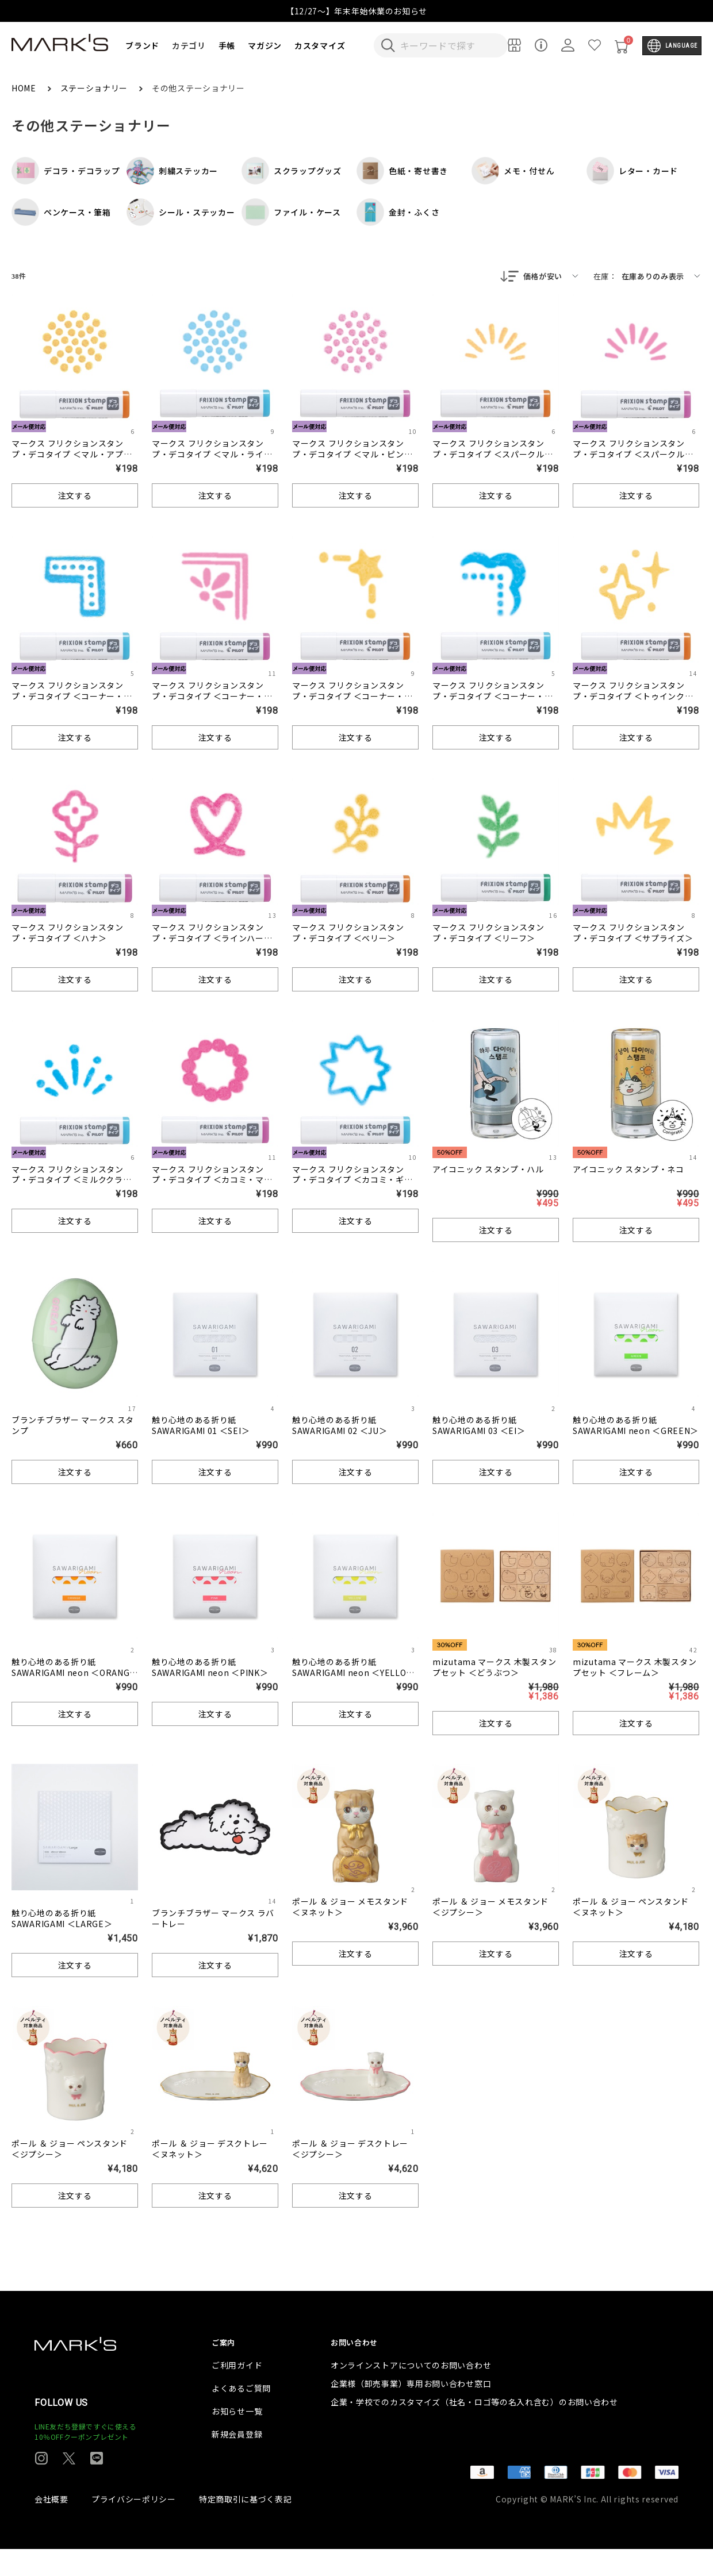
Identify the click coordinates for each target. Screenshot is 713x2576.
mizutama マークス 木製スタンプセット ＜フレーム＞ (634, 1668)
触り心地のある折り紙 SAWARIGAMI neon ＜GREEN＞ (636, 1426)
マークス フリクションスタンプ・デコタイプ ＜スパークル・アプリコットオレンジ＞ (492, 455)
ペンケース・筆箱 (61, 212)
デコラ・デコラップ (66, 170)
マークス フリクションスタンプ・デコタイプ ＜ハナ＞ (68, 933)
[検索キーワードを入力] (448, 45)
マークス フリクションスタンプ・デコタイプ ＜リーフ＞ (488, 933)
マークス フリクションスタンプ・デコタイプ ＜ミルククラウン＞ (72, 1181)
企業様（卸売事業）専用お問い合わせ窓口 (411, 2410)
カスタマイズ (319, 45)
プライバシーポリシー (133, 2526)
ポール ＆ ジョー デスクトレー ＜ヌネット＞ (210, 2150)
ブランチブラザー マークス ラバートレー (213, 1919)
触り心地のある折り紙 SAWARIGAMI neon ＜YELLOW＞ (352, 1673)
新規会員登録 (237, 2461)
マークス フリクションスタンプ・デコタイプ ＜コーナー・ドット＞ (72, 697)
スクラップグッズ (291, 170)
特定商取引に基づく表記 (245, 2526)
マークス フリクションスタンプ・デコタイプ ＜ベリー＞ (348, 933)
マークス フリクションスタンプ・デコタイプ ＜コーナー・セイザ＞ (352, 697)
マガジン (265, 45)
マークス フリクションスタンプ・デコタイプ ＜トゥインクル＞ (633, 697)
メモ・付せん (512, 170)
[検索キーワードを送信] (388, 45)
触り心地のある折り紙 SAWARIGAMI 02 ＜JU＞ (340, 1426)
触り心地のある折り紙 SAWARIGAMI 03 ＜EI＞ (479, 1426)
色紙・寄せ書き (402, 170)
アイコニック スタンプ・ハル (488, 1170)
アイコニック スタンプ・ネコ (628, 1170)
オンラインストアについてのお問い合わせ (411, 2392)
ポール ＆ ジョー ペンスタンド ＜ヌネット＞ (631, 1908)
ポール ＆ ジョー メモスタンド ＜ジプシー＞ (490, 1908)
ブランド (142, 45)
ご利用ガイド (237, 2392)
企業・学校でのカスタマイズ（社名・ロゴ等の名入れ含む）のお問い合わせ (474, 2429)
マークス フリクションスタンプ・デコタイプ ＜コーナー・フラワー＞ (212, 697)
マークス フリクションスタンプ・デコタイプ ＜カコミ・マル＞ (212, 1181)
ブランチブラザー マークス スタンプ (73, 1426)
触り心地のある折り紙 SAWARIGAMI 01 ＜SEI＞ (201, 1426)
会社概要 (51, 2526)
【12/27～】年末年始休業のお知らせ (356, 11)
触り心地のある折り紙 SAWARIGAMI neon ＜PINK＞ (210, 1668)
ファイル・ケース (291, 212)
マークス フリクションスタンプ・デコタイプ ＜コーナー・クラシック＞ (492, 697)
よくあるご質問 (241, 2415)
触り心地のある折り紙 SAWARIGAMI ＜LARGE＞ (62, 1919)
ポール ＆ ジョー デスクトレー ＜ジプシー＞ (350, 2150)
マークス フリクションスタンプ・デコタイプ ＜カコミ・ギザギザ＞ (352, 1181)
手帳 (226, 45)
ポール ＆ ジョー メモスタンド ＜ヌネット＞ (350, 1908)
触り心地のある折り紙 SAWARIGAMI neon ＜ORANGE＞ (73, 1673)
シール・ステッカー (180, 212)
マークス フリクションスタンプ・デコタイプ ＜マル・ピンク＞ (352, 455)
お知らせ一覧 (237, 2438)
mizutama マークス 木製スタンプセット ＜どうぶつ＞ (494, 1668)
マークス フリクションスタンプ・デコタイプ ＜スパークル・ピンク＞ (633, 455)
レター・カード (632, 170)
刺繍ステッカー (172, 170)
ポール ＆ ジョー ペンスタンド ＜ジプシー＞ (70, 2150)
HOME (25, 88)
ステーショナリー (95, 88)
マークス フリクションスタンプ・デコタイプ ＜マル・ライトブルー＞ (212, 455)
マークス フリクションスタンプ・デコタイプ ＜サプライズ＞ (633, 933)
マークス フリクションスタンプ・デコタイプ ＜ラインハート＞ (212, 939)
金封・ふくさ (397, 212)
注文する (75, 496)
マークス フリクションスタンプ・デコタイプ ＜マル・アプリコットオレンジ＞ (72, 455)
